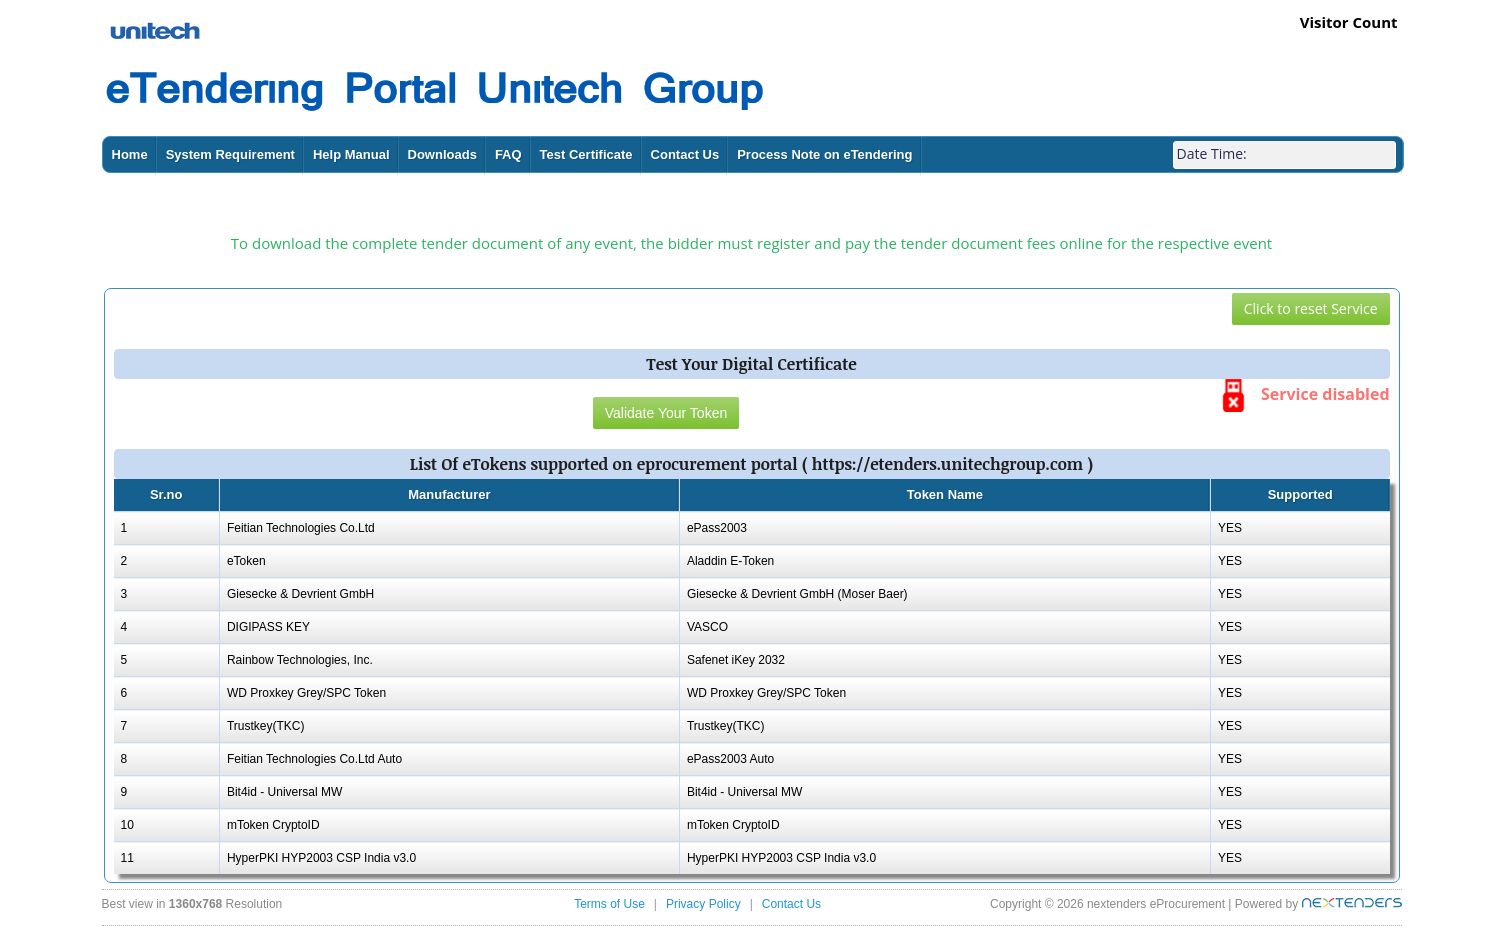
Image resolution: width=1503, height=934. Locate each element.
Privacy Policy (703, 904)
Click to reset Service (1311, 308)
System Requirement (230, 154)
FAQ (508, 154)
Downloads (442, 154)
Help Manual (351, 154)
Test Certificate (586, 154)
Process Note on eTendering (824, 154)
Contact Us (685, 154)
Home (130, 154)
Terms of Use (609, 904)
